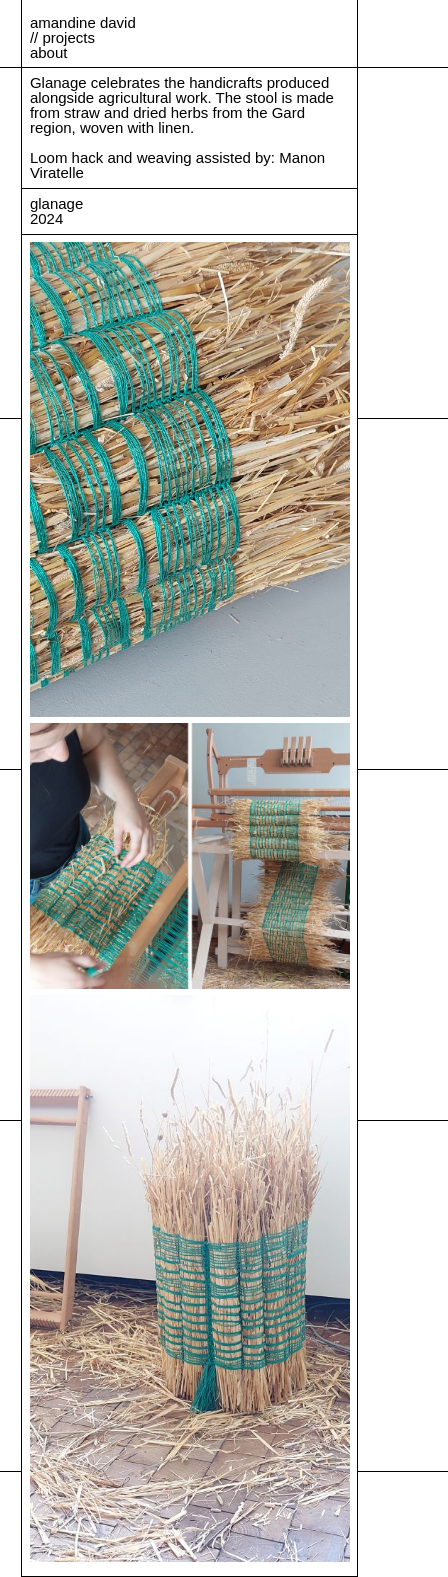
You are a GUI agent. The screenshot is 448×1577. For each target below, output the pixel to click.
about (49, 52)
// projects (62, 37)
